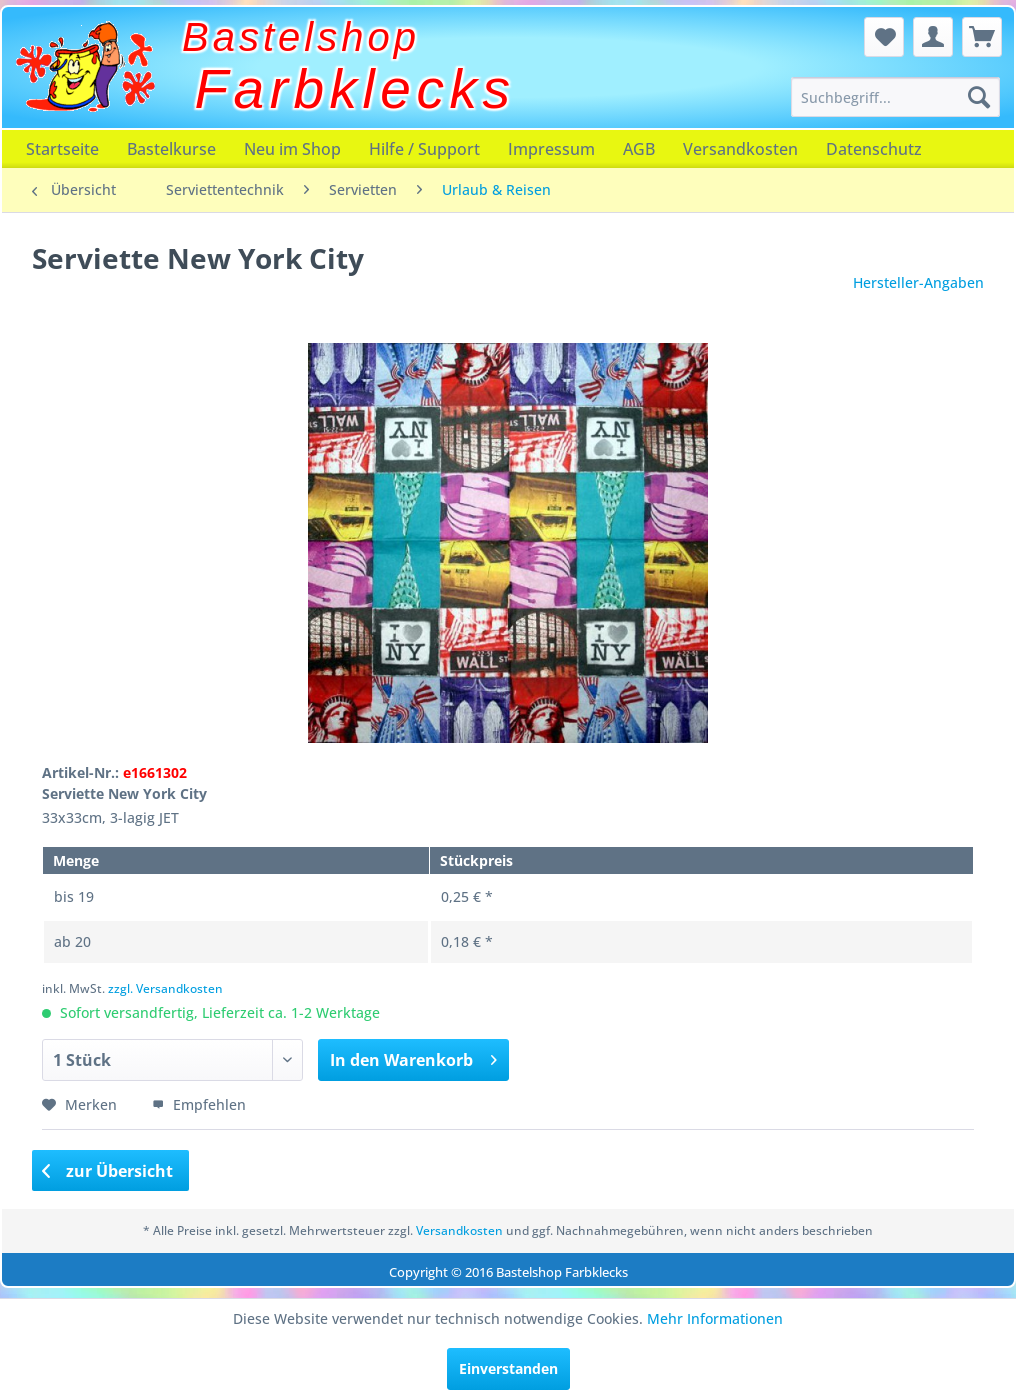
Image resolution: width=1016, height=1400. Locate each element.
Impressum (551, 149)
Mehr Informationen (715, 1318)
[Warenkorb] (982, 37)
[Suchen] (979, 97)
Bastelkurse (171, 149)
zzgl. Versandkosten (165, 988)
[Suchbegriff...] (895, 97)
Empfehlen (199, 1104)
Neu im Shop (292, 149)
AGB (639, 149)
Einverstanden (508, 1368)
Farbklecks (355, 89)
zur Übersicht (108, 1171)
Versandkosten (740, 149)
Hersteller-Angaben (918, 282)
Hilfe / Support (424, 149)
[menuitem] (895, 97)
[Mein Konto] (933, 37)
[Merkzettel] (884, 37)
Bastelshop (301, 37)
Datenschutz (874, 149)
